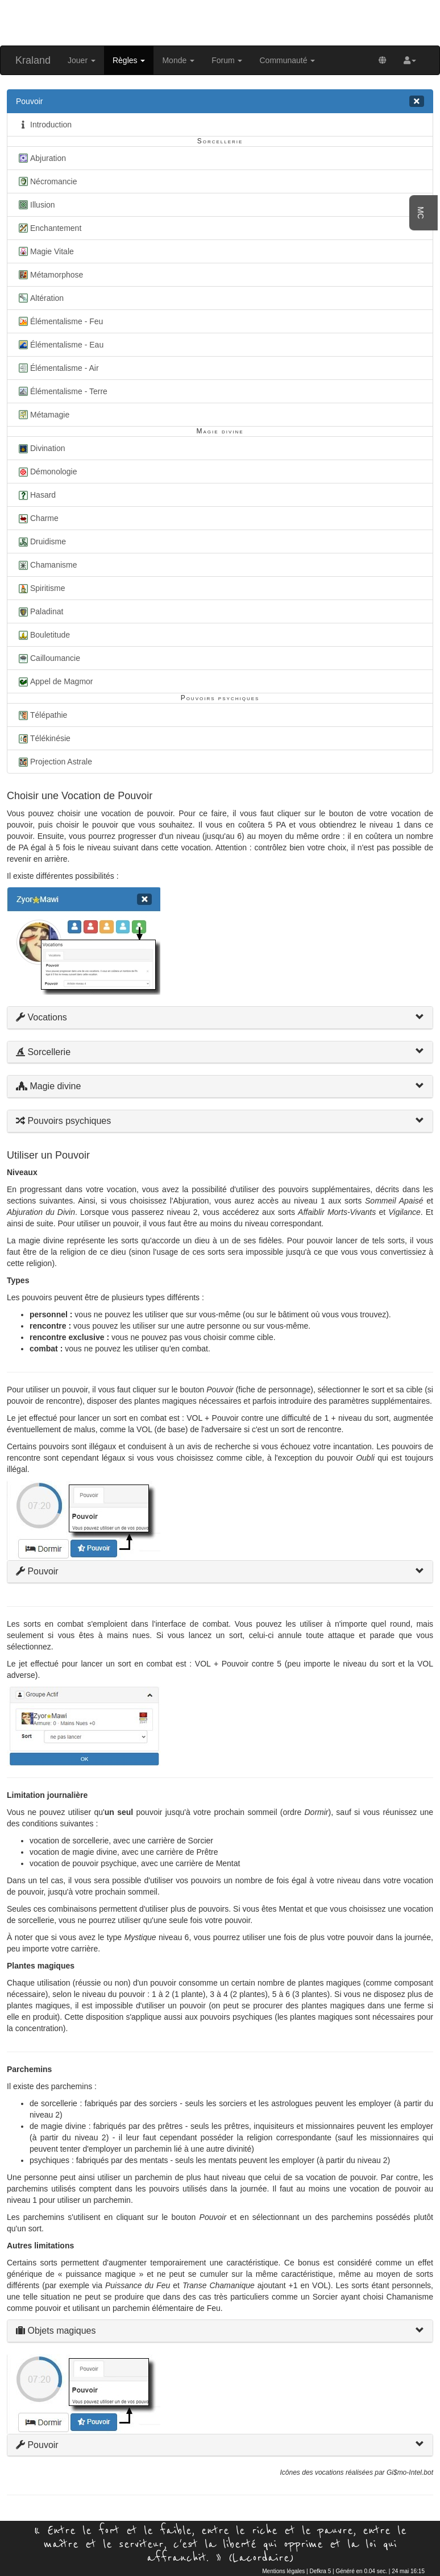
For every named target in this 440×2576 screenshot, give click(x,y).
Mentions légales (283, 2571)
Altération (40, 298)
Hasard (36, 495)
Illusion (35, 204)
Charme (37, 518)
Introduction (44, 124)
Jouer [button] (82, 60)
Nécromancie (46, 181)
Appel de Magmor (54, 681)
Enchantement (48, 228)
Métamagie (42, 414)
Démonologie (46, 471)
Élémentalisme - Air (57, 368)
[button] (410, 60)
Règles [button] (129, 60)
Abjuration (41, 158)
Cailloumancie (48, 658)
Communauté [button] (287, 60)
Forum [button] (226, 60)
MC (420, 212)
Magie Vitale (45, 251)
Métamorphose (49, 274)
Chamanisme (46, 564)
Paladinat (39, 611)
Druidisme (41, 541)
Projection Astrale (54, 761)
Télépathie (41, 715)
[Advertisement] (220, 22)
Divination (40, 448)
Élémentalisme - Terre (61, 391)
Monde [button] (178, 60)
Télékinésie (43, 738)
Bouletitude (43, 634)
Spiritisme (40, 588)
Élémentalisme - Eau (59, 344)
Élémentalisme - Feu (59, 321)
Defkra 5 (320, 2571)
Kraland (33, 60)
